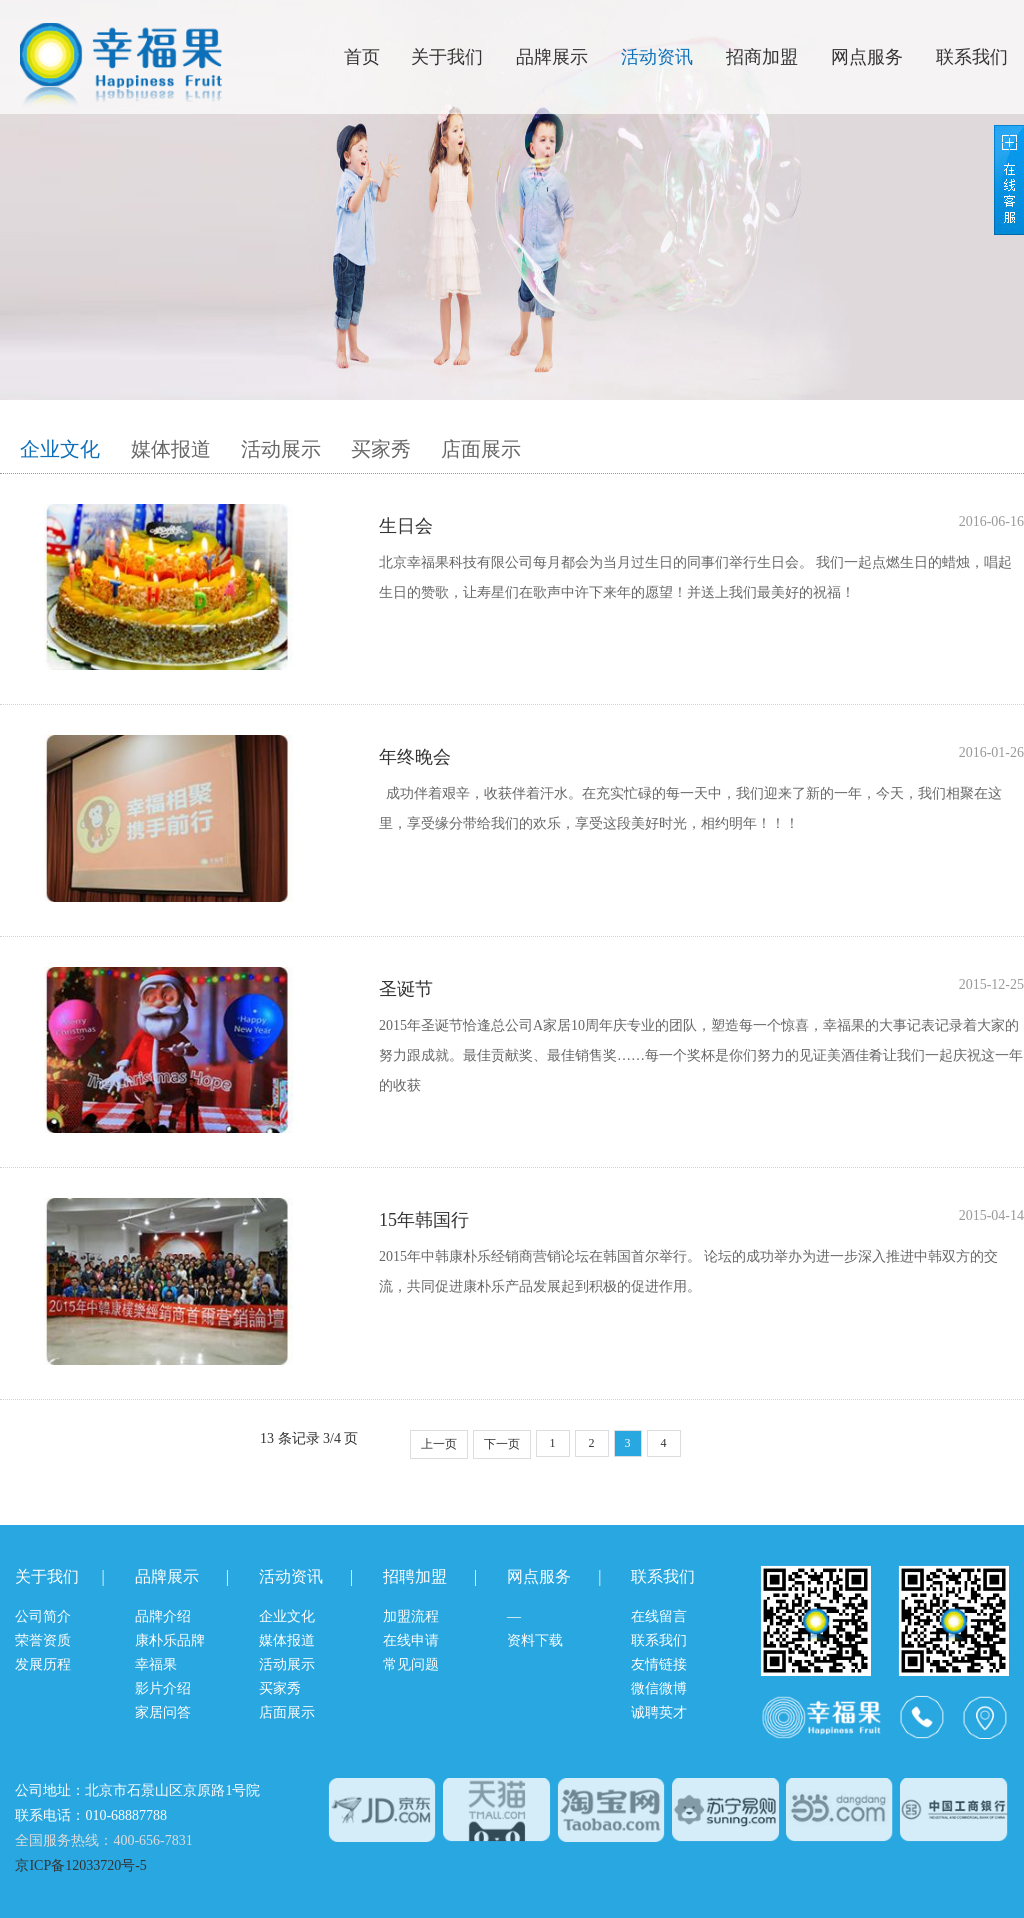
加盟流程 (411, 1616)
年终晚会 (415, 757)
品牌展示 (552, 57)
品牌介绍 (163, 1616)
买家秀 (381, 449)
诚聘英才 (659, 1712)
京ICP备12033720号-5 (80, 1865)
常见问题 (411, 1664)
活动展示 (281, 449)
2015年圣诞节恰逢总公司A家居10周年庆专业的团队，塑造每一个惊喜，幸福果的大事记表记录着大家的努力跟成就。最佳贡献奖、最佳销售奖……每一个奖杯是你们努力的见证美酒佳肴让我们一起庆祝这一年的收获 (701, 1055)
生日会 (406, 526)
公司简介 (43, 1616)
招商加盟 (762, 57)
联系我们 (972, 57)
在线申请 (411, 1640)
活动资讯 (657, 57)
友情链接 (659, 1664)
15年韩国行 (424, 1220)
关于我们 (447, 57)
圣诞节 (406, 989)
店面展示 (481, 449)
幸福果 (156, 1664)
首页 (362, 57)
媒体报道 (171, 449)
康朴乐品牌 (170, 1640)
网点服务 (867, 57)
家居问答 (163, 1712)
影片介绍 (163, 1688)
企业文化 (60, 449)
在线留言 (659, 1616)
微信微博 (659, 1688)
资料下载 (535, 1640)
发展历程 (43, 1664)
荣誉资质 (43, 1640)
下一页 (502, 1444)
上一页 (439, 1444)
